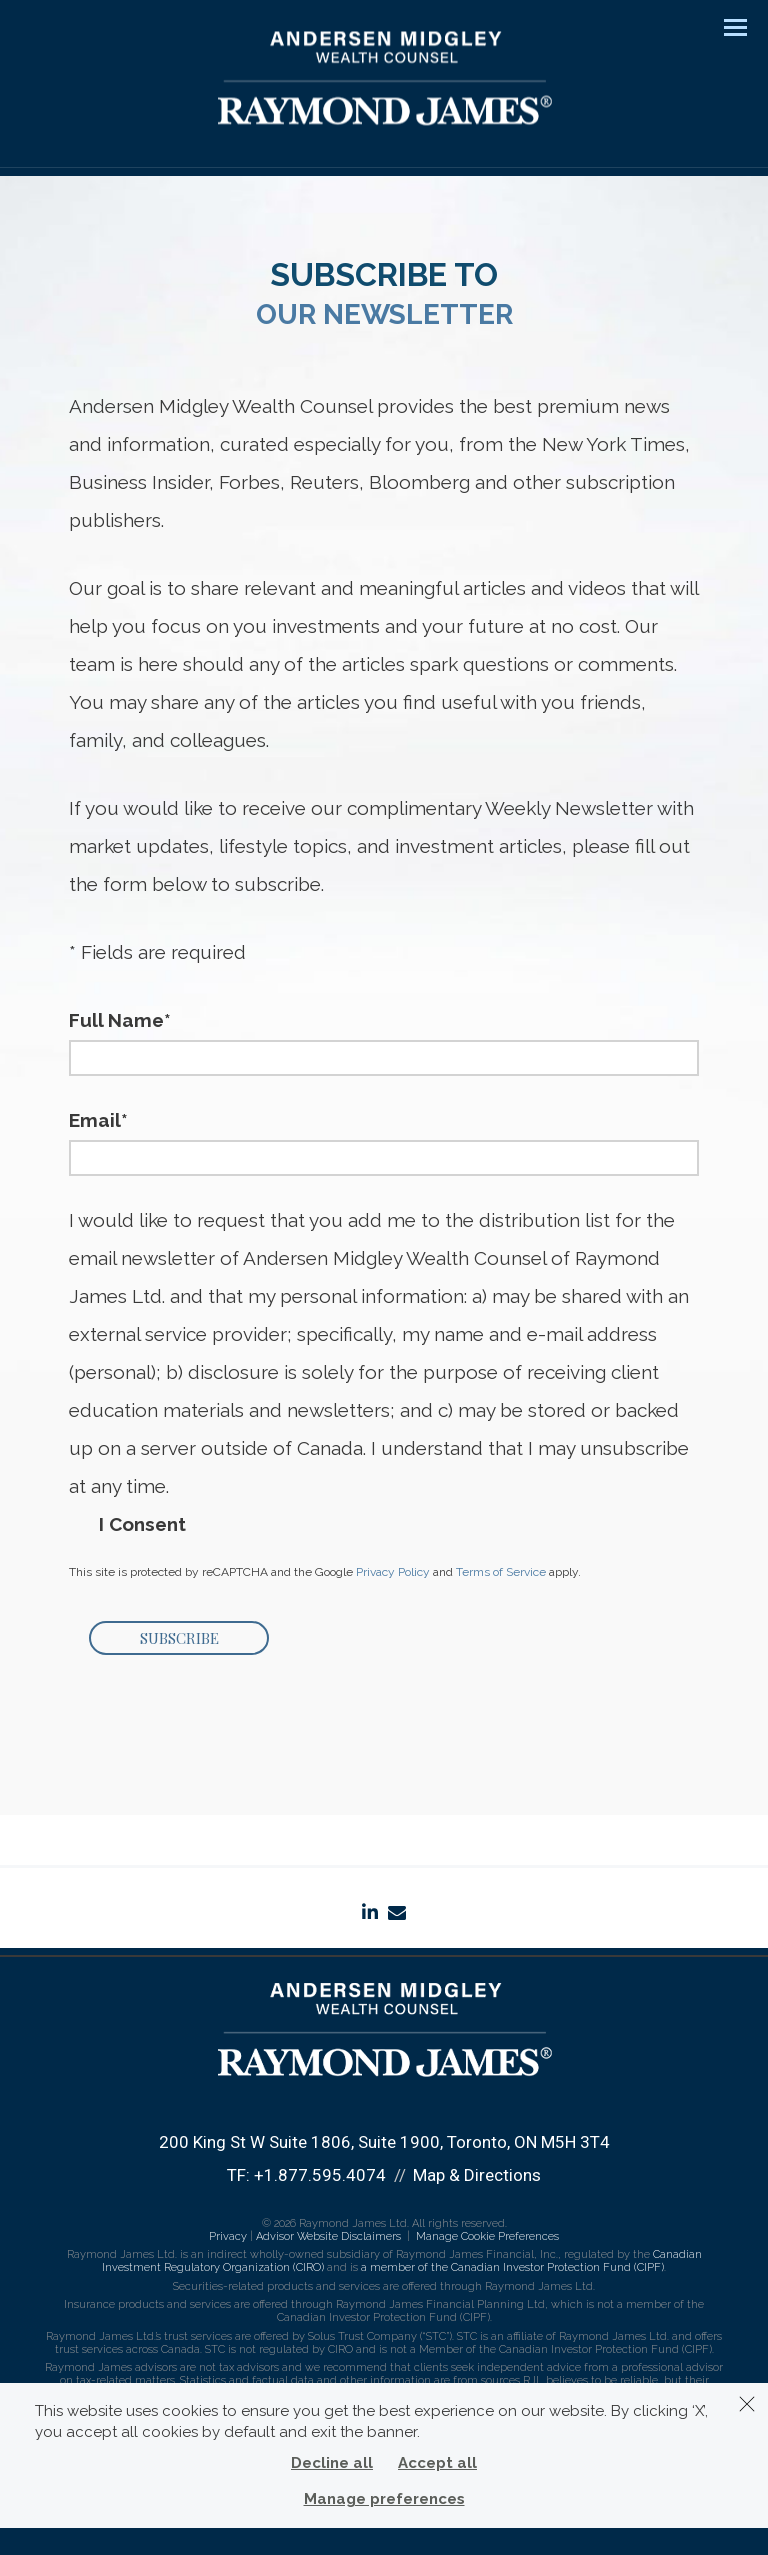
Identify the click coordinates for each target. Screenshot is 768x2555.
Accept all (437, 2463)
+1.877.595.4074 (320, 2175)
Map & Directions (477, 2175)
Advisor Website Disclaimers (328, 2236)
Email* (98, 1120)
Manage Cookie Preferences (487, 2236)
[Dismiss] (747, 2404)
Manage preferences (384, 2499)
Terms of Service (501, 1572)
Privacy (228, 2236)
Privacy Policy (393, 1572)
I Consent (142, 1526)
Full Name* (120, 1020)
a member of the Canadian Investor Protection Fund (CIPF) (512, 2267)
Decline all (332, 2463)
